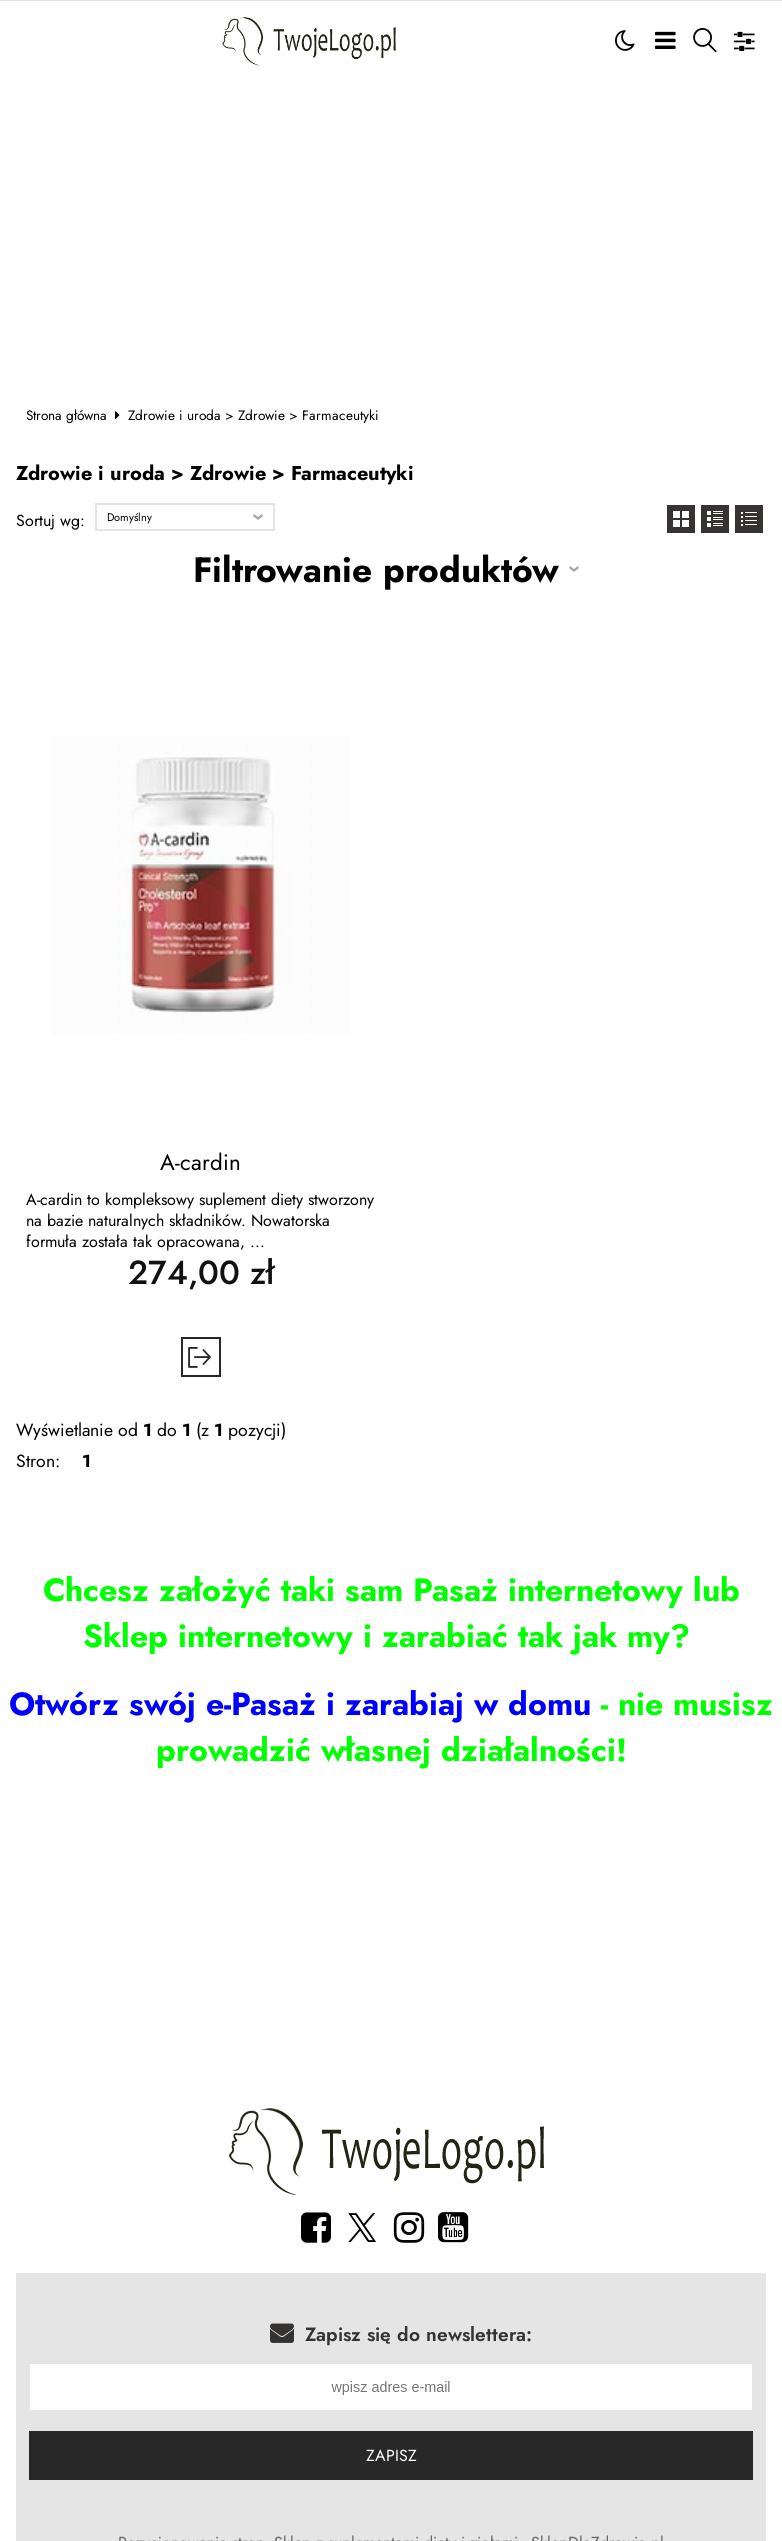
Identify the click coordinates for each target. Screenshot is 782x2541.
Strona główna (66, 415)
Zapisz (391, 2457)
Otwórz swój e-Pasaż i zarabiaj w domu (300, 1704)
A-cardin (200, 1162)
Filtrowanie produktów (376, 569)
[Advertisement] (391, 231)
